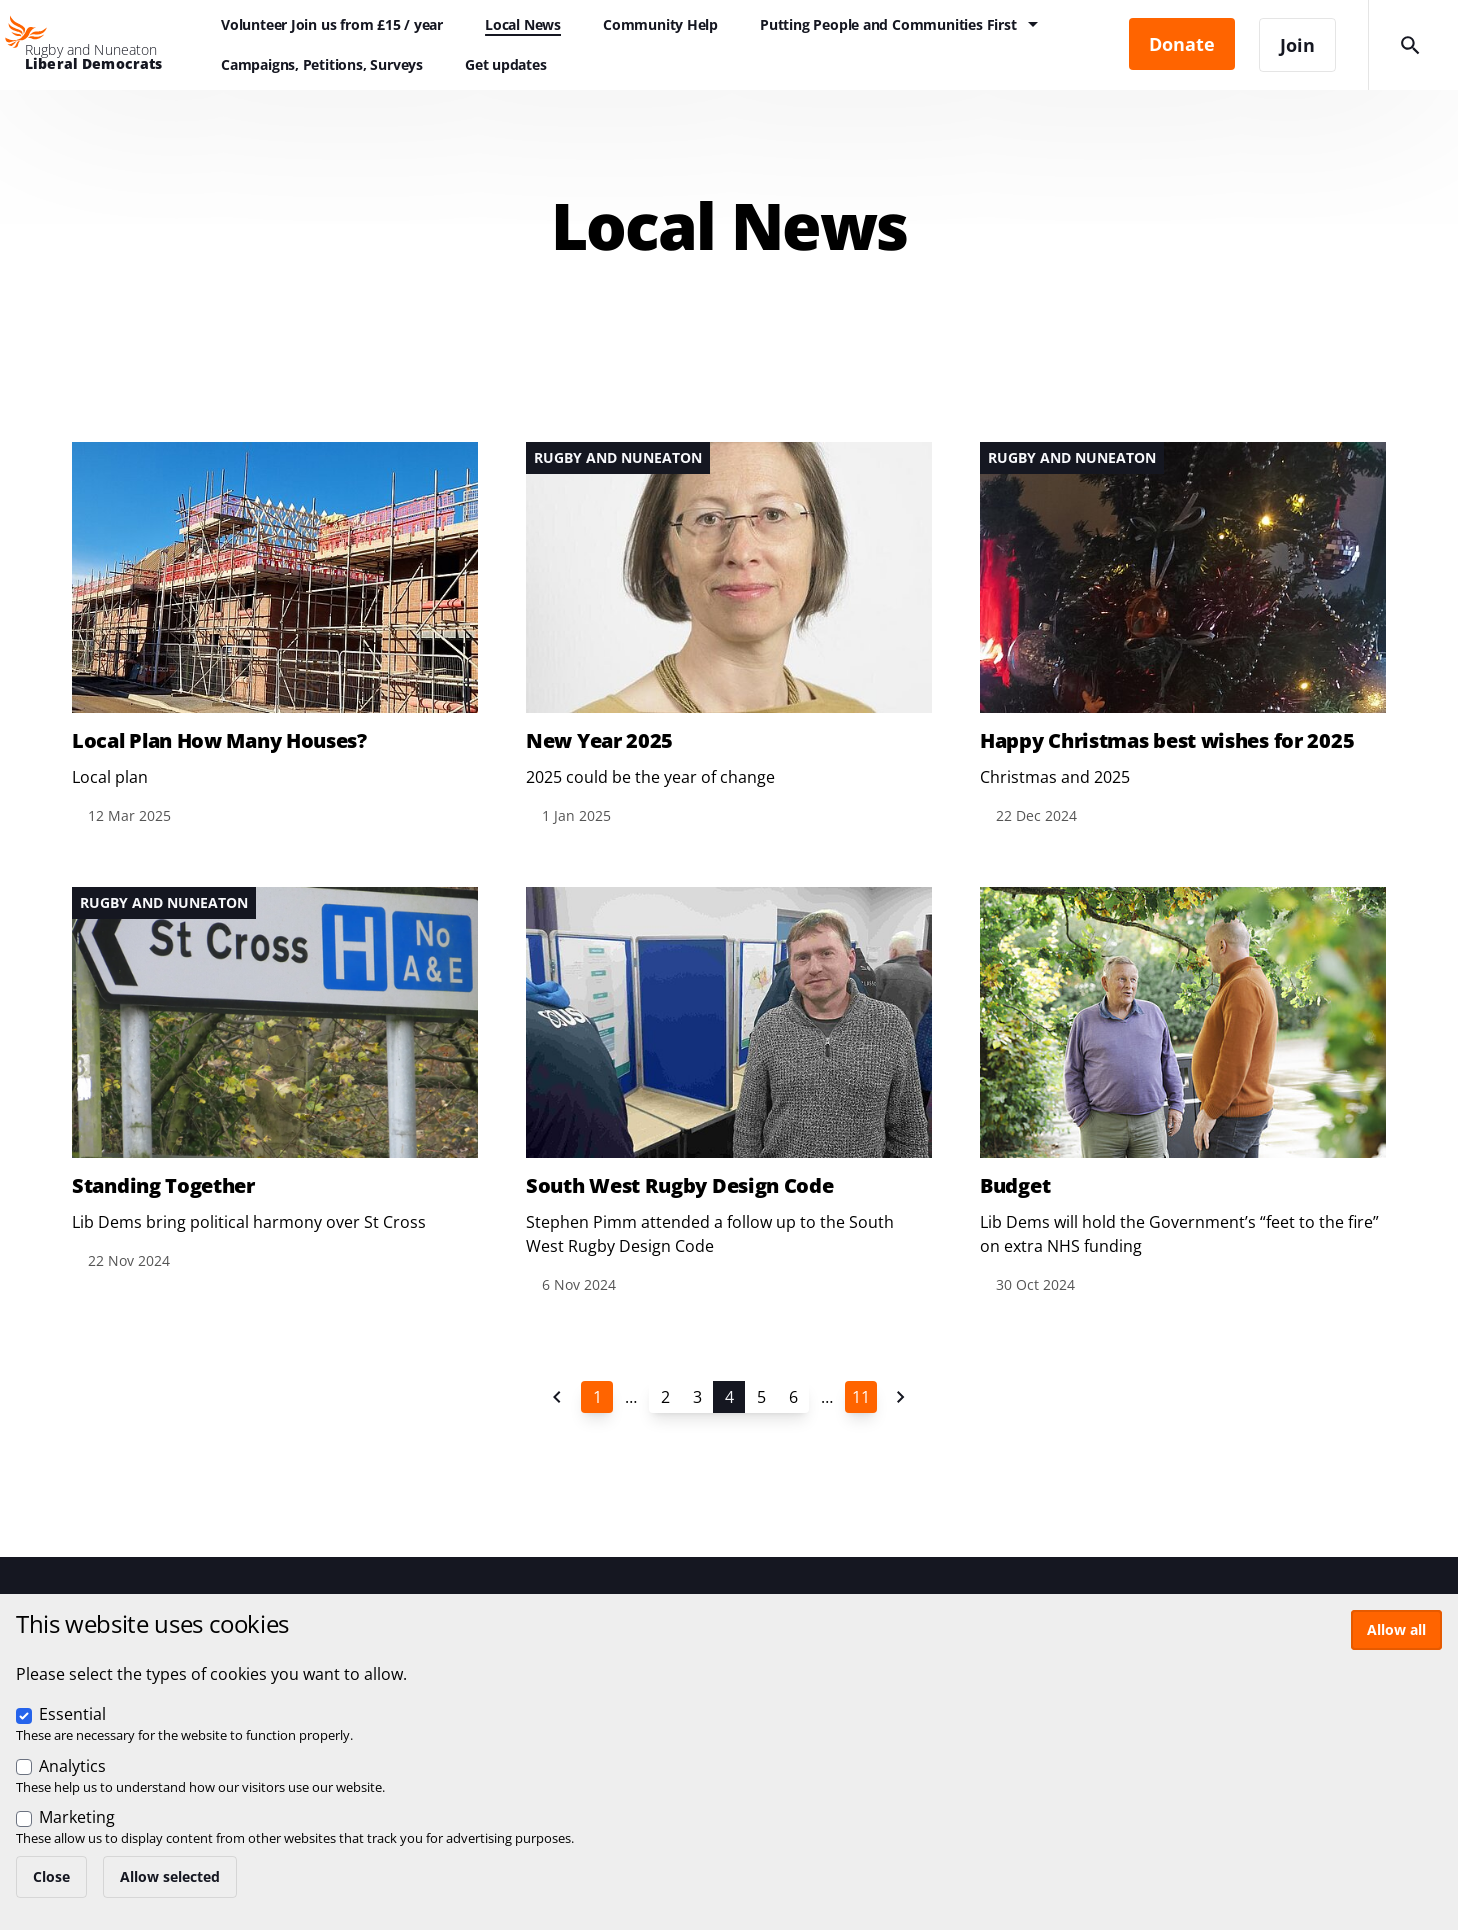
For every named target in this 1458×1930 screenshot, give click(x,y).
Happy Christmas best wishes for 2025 (1167, 741)
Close (51, 1876)
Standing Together (163, 1186)
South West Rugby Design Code (680, 1186)
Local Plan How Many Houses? (219, 741)
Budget (1015, 1186)
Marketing (77, 1817)
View (275, 634)
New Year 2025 (599, 741)
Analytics (72, 1766)
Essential (72, 1714)
